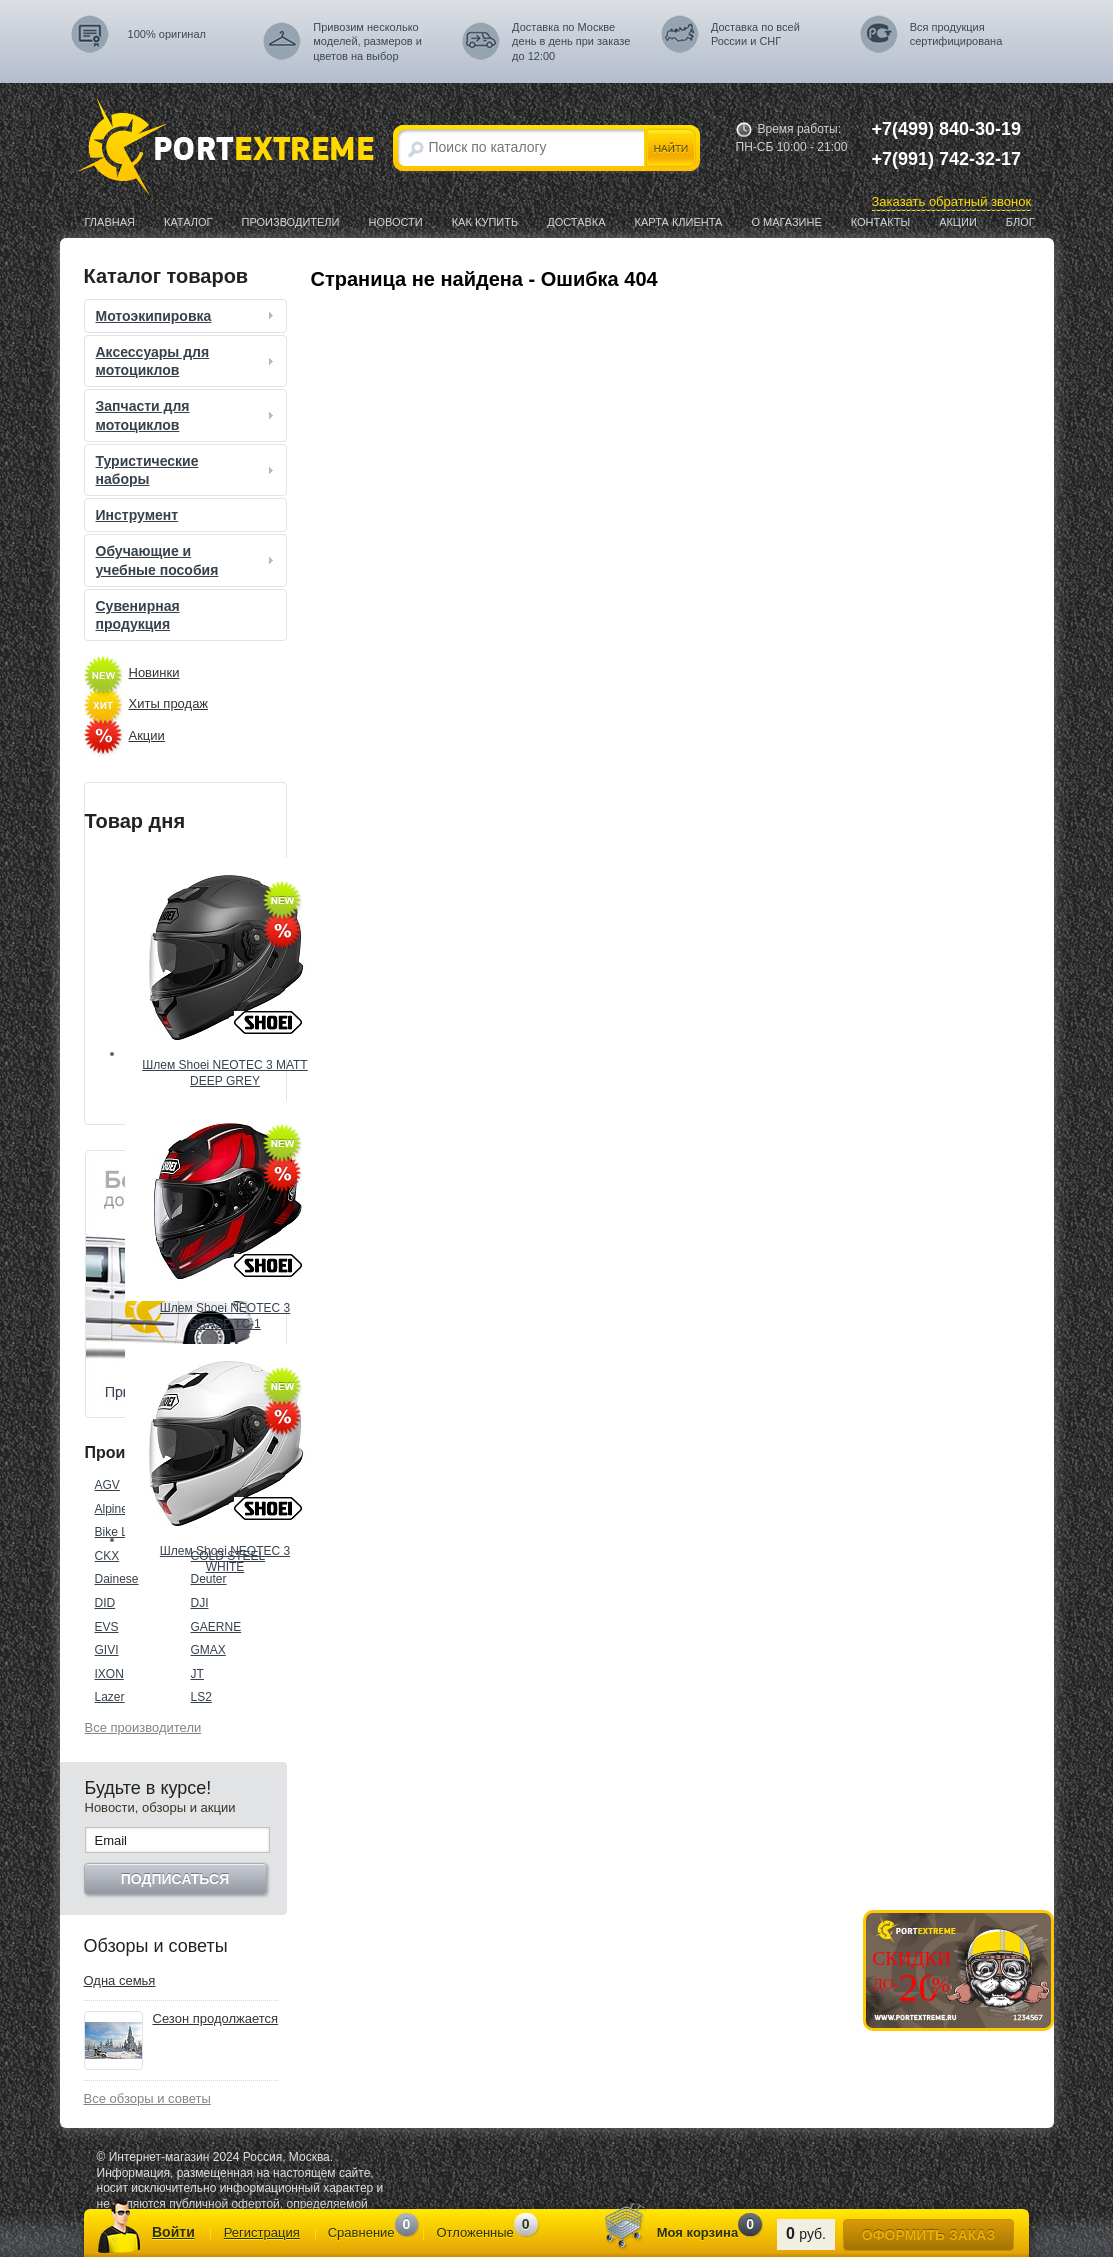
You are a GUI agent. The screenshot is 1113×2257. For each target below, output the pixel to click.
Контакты (880, 222)
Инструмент (137, 515)
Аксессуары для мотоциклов (187, 361)
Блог (1020, 222)
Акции (958, 222)
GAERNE (216, 1627)
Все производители (143, 1727)
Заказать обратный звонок (952, 201)
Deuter (209, 1579)
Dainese (117, 1579)
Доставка (576, 222)
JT (197, 1674)
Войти (173, 2232)
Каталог (188, 222)
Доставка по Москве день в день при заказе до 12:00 (571, 41)
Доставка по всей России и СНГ (755, 34)
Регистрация (262, 2232)
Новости (395, 222)
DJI (200, 1603)
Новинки (154, 672)
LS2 (201, 1697)
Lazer (110, 1697)
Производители (291, 222)
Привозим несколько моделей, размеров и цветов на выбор (367, 41)
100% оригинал (167, 34)
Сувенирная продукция (138, 615)
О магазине (786, 222)
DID (105, 1603)
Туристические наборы (187, 470)
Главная (110, 222)
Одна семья (120, 1980)
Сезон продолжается (216, 2018)
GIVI (107, 1650)
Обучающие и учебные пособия (187, 560)
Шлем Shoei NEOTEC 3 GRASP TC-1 (225, 1316)
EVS (107, 1627)
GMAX (208, 1650)
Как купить (485, 222)
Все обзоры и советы (147, 2098)
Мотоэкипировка (187, 316)
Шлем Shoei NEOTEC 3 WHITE (225, 1559)
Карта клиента (679, 222)
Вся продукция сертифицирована (956, 34)
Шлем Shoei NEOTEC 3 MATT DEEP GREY (224, 1073)
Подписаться (175, 1879)
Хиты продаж (169, 703)
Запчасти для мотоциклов (187, 415)
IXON (109, 1674)
